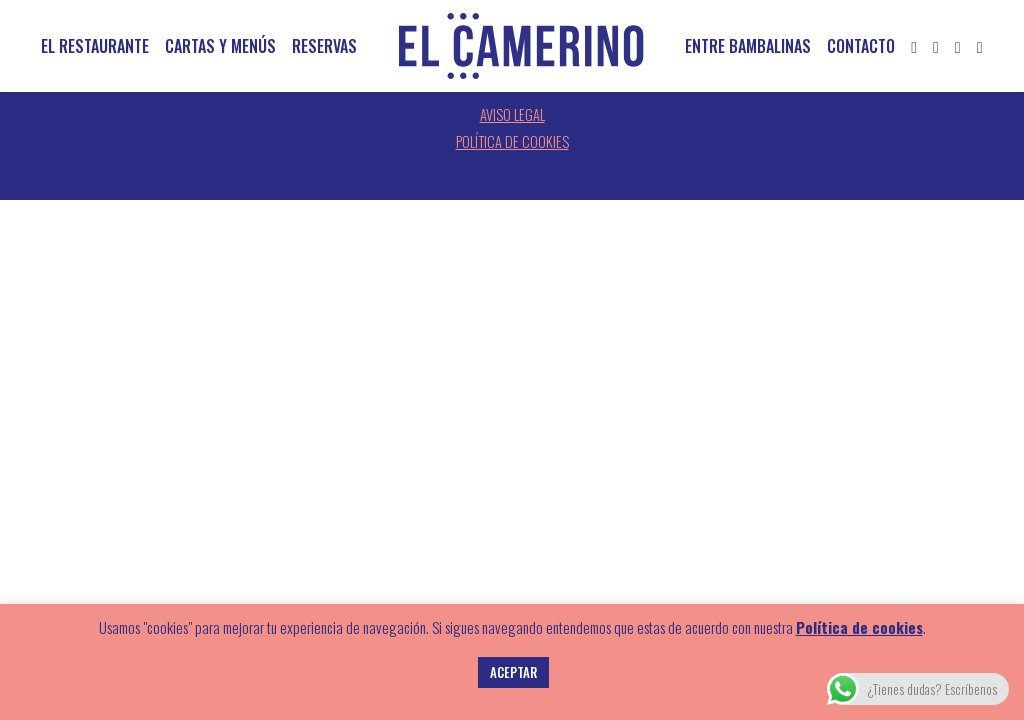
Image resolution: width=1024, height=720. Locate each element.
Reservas (324, 46)
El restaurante (95, 46)
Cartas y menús (220, 46)
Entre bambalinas (748, 46)
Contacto (861, 46)
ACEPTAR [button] (513, 672)
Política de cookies (512, 141)
